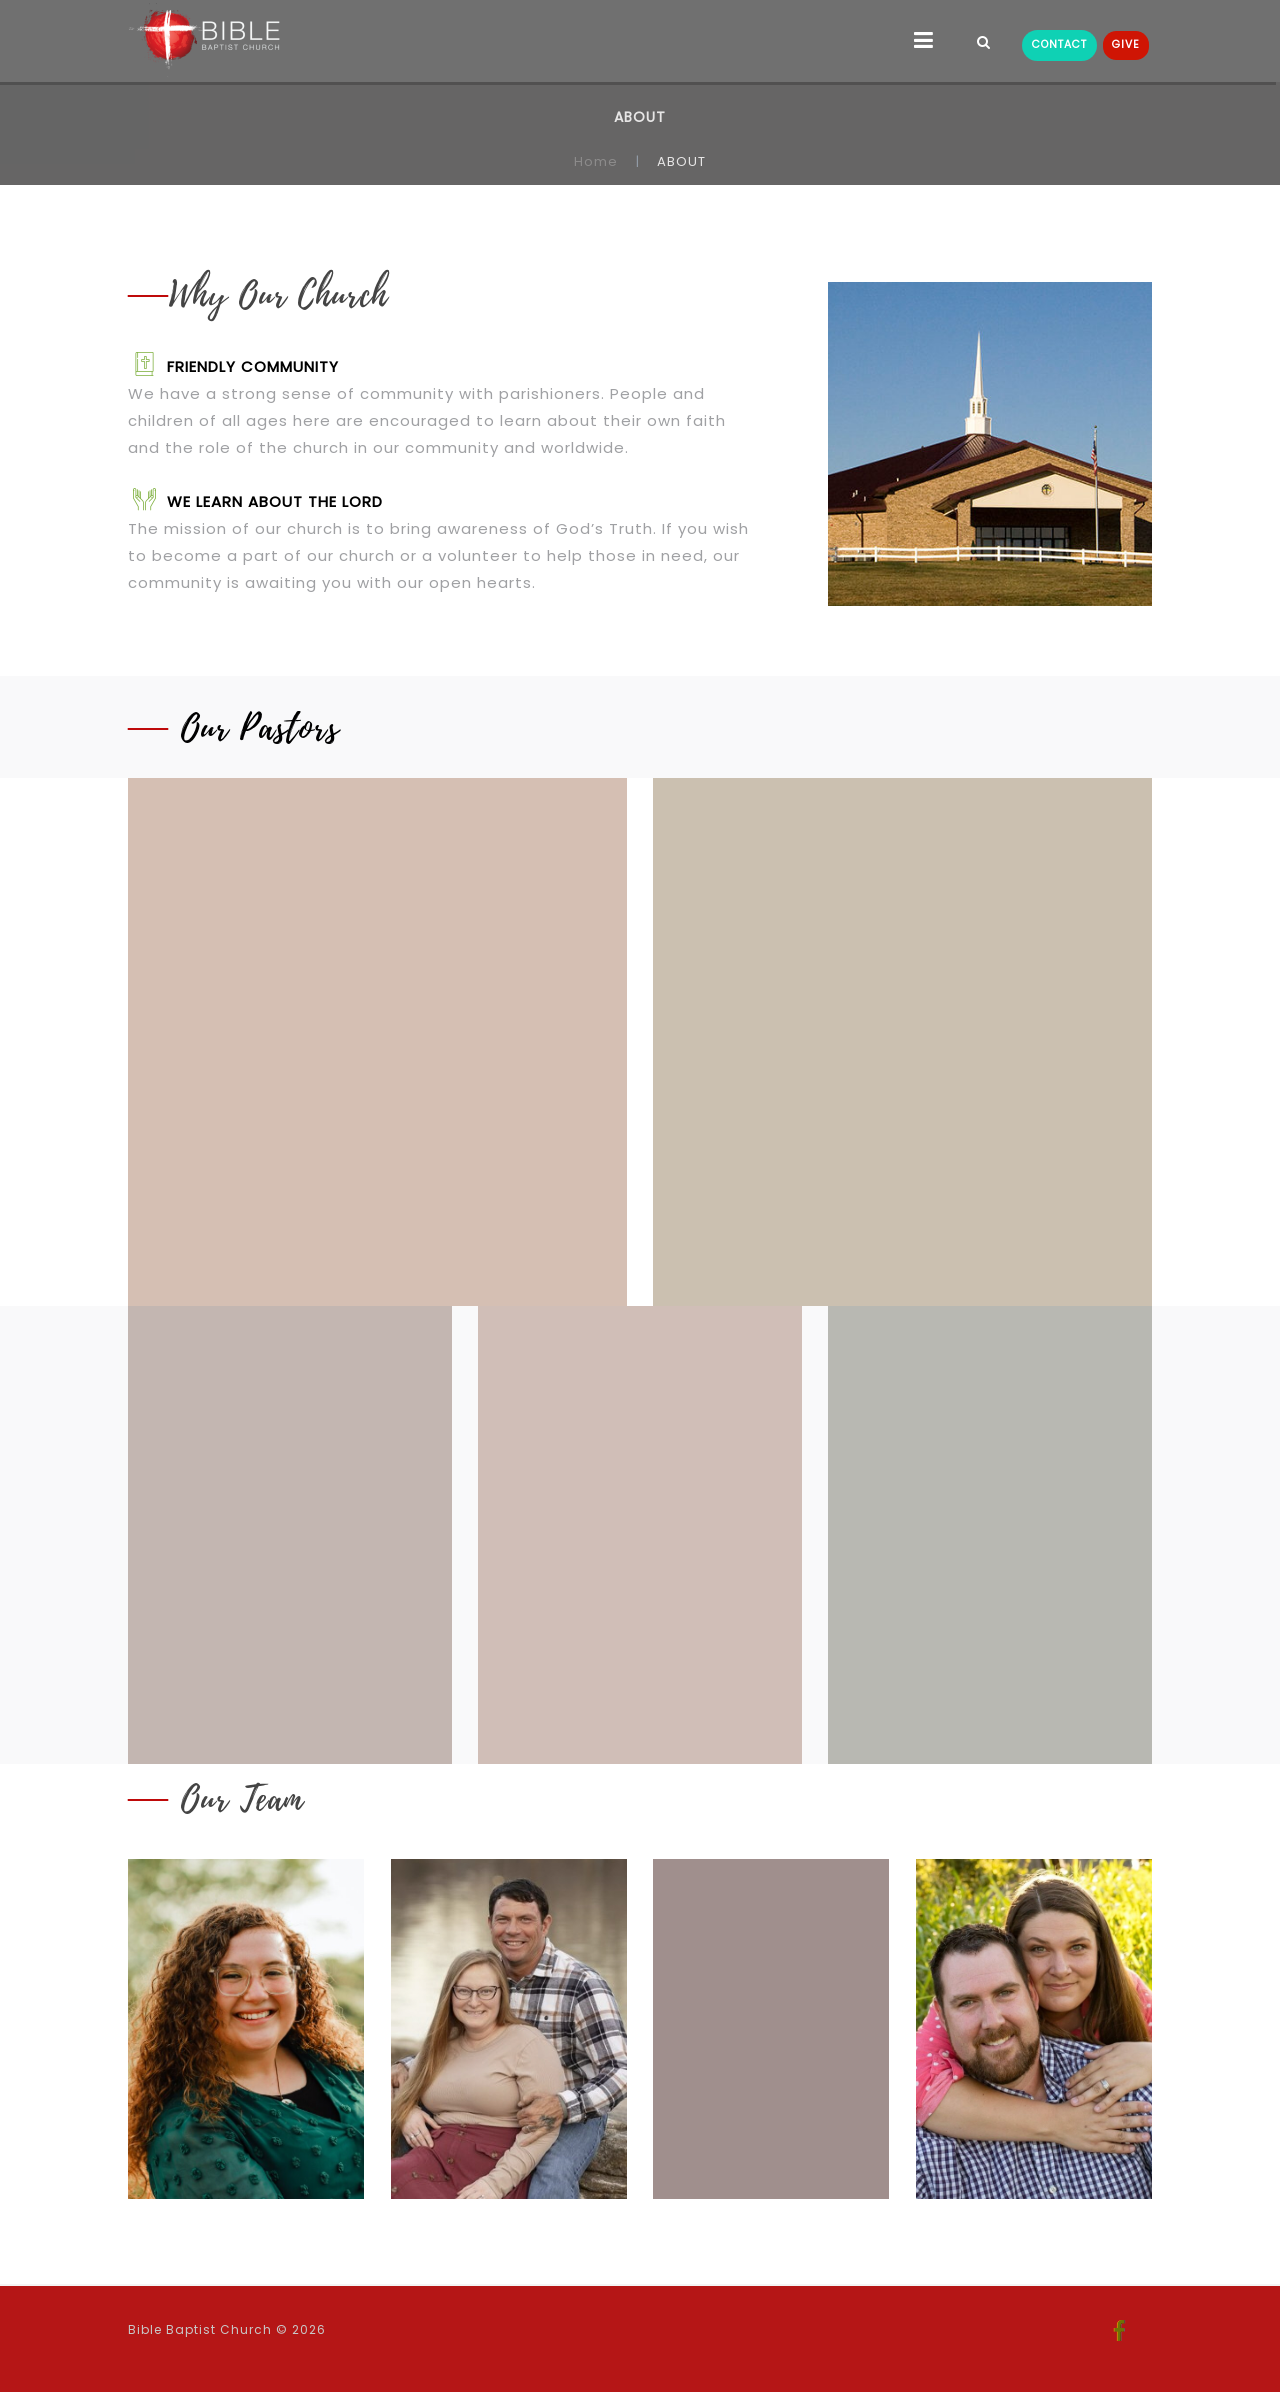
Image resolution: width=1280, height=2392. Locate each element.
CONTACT (1059, 44)
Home (596, 161)
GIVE (1126, 44)
